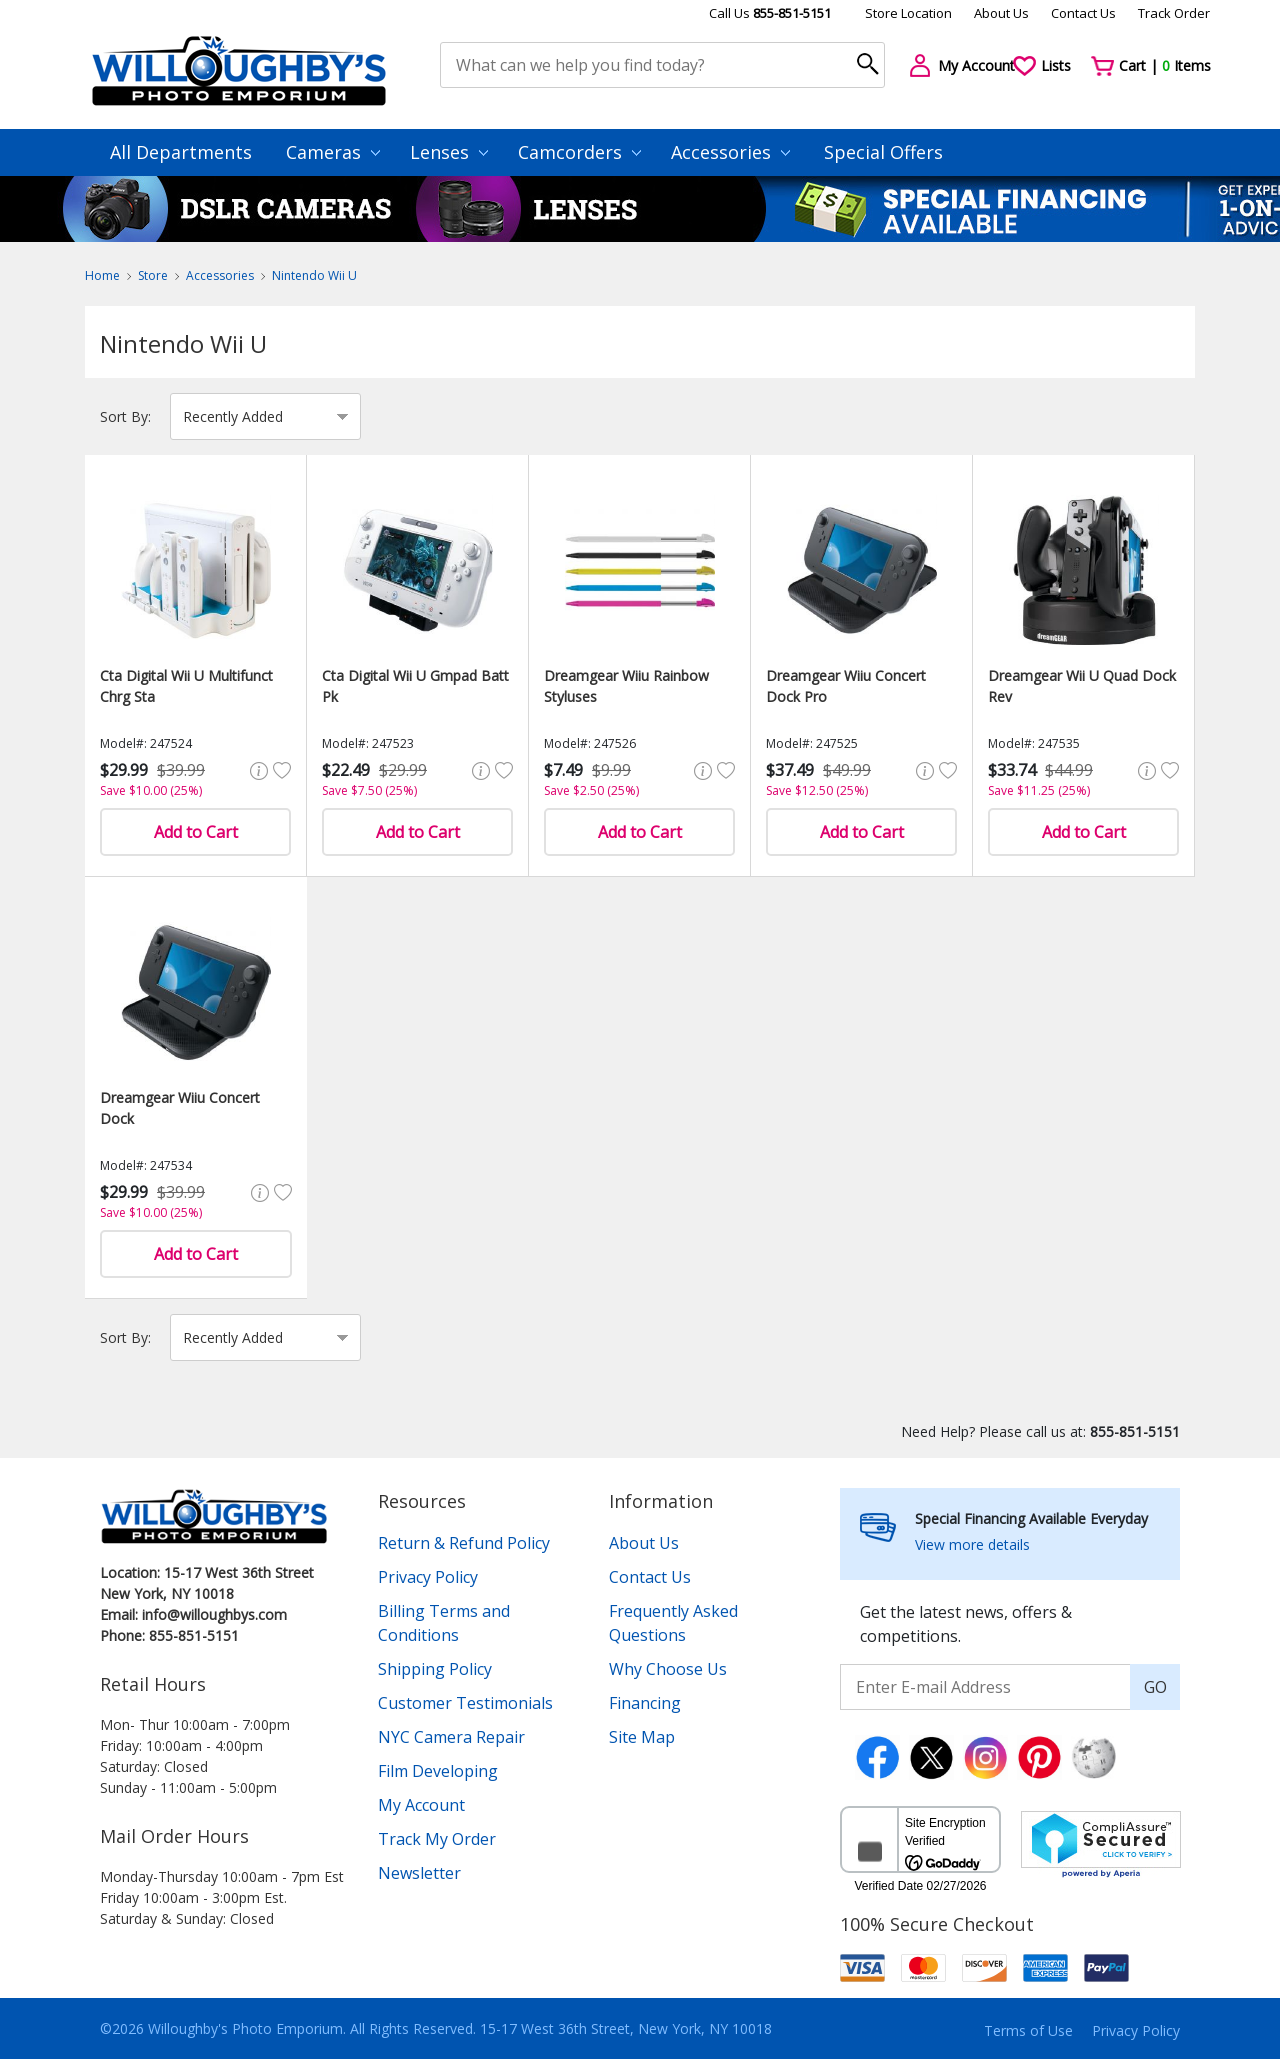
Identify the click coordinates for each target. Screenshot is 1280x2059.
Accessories (730, 152)
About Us (1001, 13)
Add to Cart (196, 832)
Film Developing (438, 1771)
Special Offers (883, 152)
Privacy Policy (428, 1577)
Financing (645, 1703)
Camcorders (579, 152)
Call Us (770, 13)
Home (102, 275)
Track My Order (437, 1839)
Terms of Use (1028, 2030)
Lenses (449, 152)
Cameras (333, 152)
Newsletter (419, 1873)
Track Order (1174, 13)
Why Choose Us (668, 1669)
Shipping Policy (435, 1669)
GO (1155, 1687)
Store (153, 275)
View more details (972, 1544)
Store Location (908, 13)
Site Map (642, 1737)
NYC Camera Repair (451, 1737)
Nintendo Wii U (314, 275)
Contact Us (1083, 13)
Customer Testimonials (465, 1703)
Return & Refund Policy (464, 1543)
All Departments (181, 152)
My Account (421, 1805)
